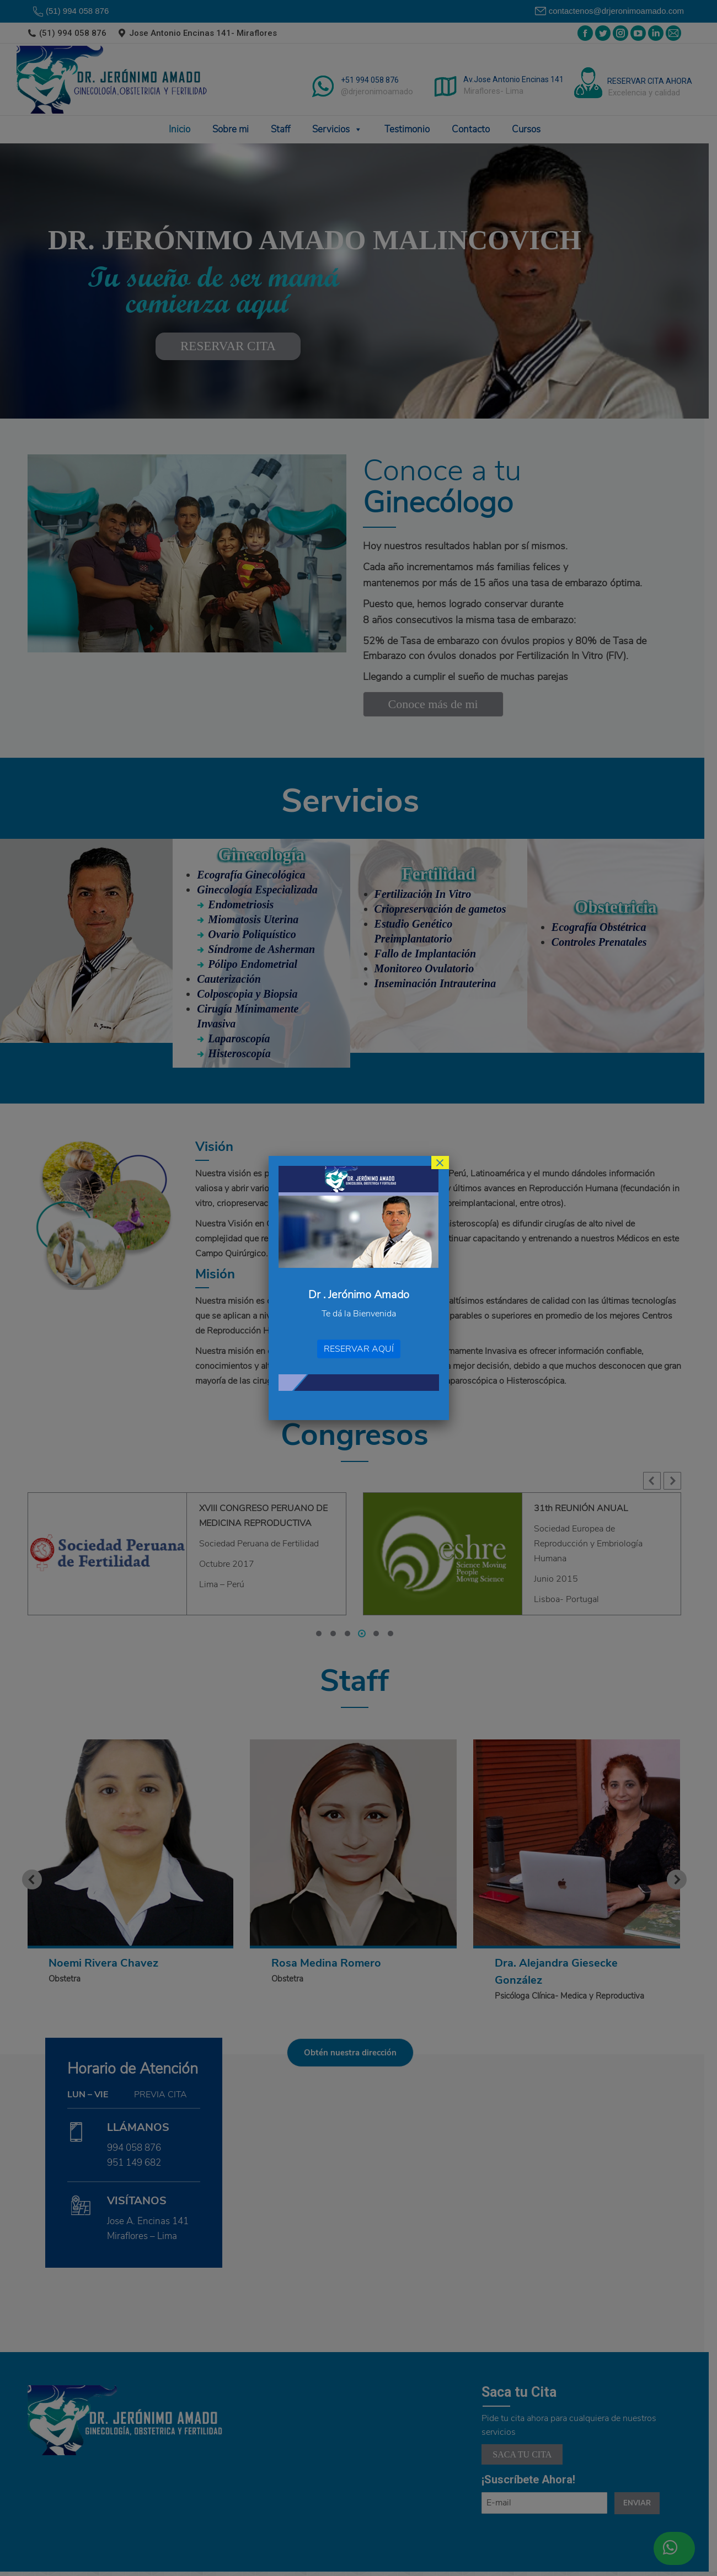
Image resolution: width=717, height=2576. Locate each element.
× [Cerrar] (440, 1162)
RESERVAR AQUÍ (359, 1349)
